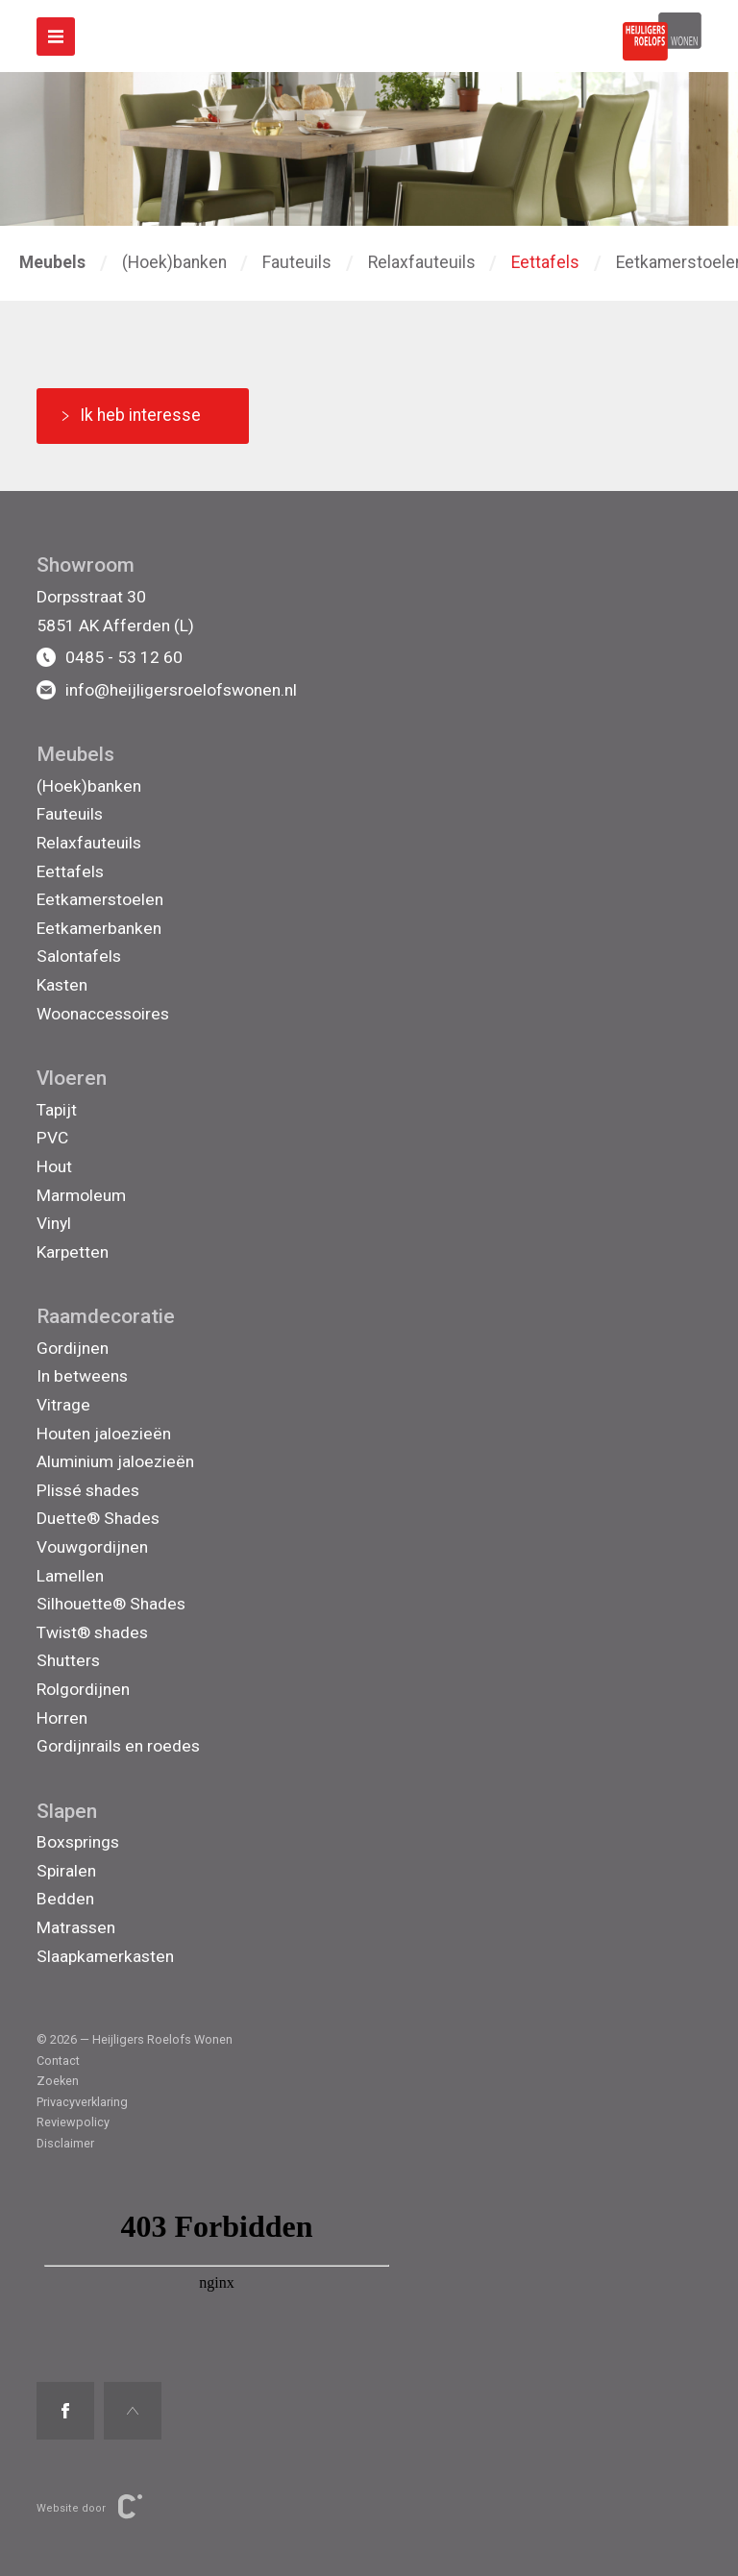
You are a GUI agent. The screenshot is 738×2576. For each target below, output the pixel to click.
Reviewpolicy (73, 2122)
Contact (58, 2060)
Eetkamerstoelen (100, 899)
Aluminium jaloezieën (115, 1461)
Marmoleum (81, 1195)
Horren (62, 1718)
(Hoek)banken (174, 262)
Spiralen (66, 1870)
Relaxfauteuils (422, 262)
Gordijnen (73, 1348)
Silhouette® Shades (111, 1603)
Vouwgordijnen (92, 1547)
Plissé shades (88, 1490)
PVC (52, 1137)
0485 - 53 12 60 (110, 657)
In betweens (82, 1376)
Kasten (62, 984)
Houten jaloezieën (104, 1433)
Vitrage (63, 1404)
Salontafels (79, 956)
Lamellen (70, 1575)
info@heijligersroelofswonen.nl (167, 689)
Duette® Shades (98, 1518)
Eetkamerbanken (99, 928)
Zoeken (58, 2080)
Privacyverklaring (82, 2102)
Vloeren (72, 1078)
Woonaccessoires (103, 1013)
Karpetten (73, 1252)
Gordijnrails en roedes (118, 1745)
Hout (54, 1166)
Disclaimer (65, 2143)
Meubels (75, 754)
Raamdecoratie (106, 1316)
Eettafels (545, 262)
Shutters (68, 1660)
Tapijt (57, 1109)
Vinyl (54, 1223)
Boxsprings (78, 1842)
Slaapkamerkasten (105, 1956)
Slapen (67, 1811)
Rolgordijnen (83, 1689)
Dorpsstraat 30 (91, 596)
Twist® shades (92, 1632)
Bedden (65, 1898)
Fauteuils (297, 262)
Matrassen (76, 1927)
